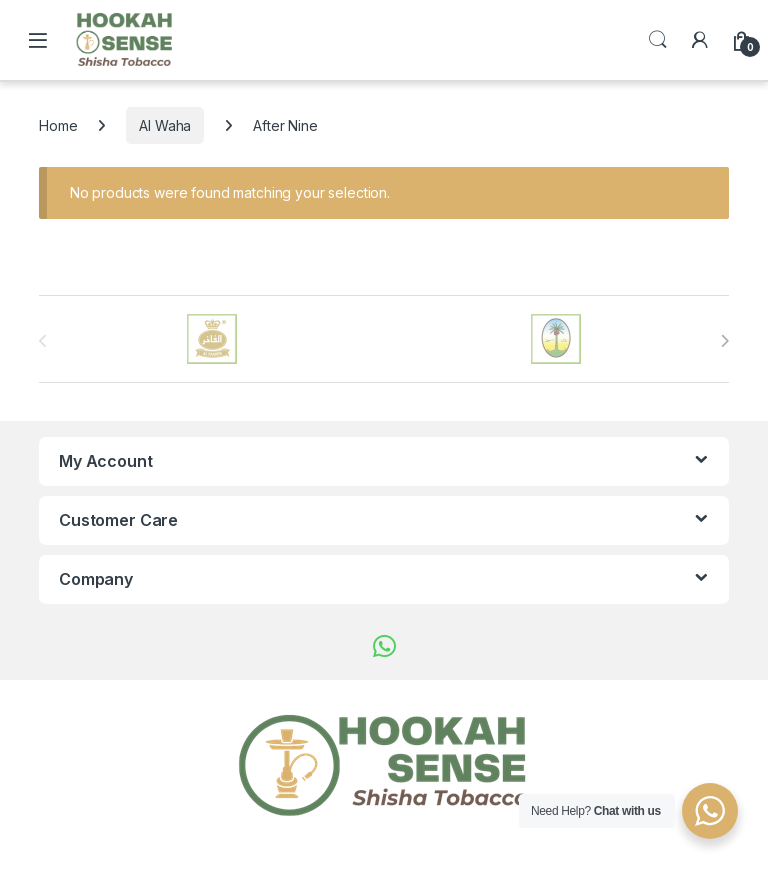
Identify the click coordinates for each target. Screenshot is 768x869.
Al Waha (165, 125)
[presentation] (724, 341)
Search (658, 40)
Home (58, 125)
